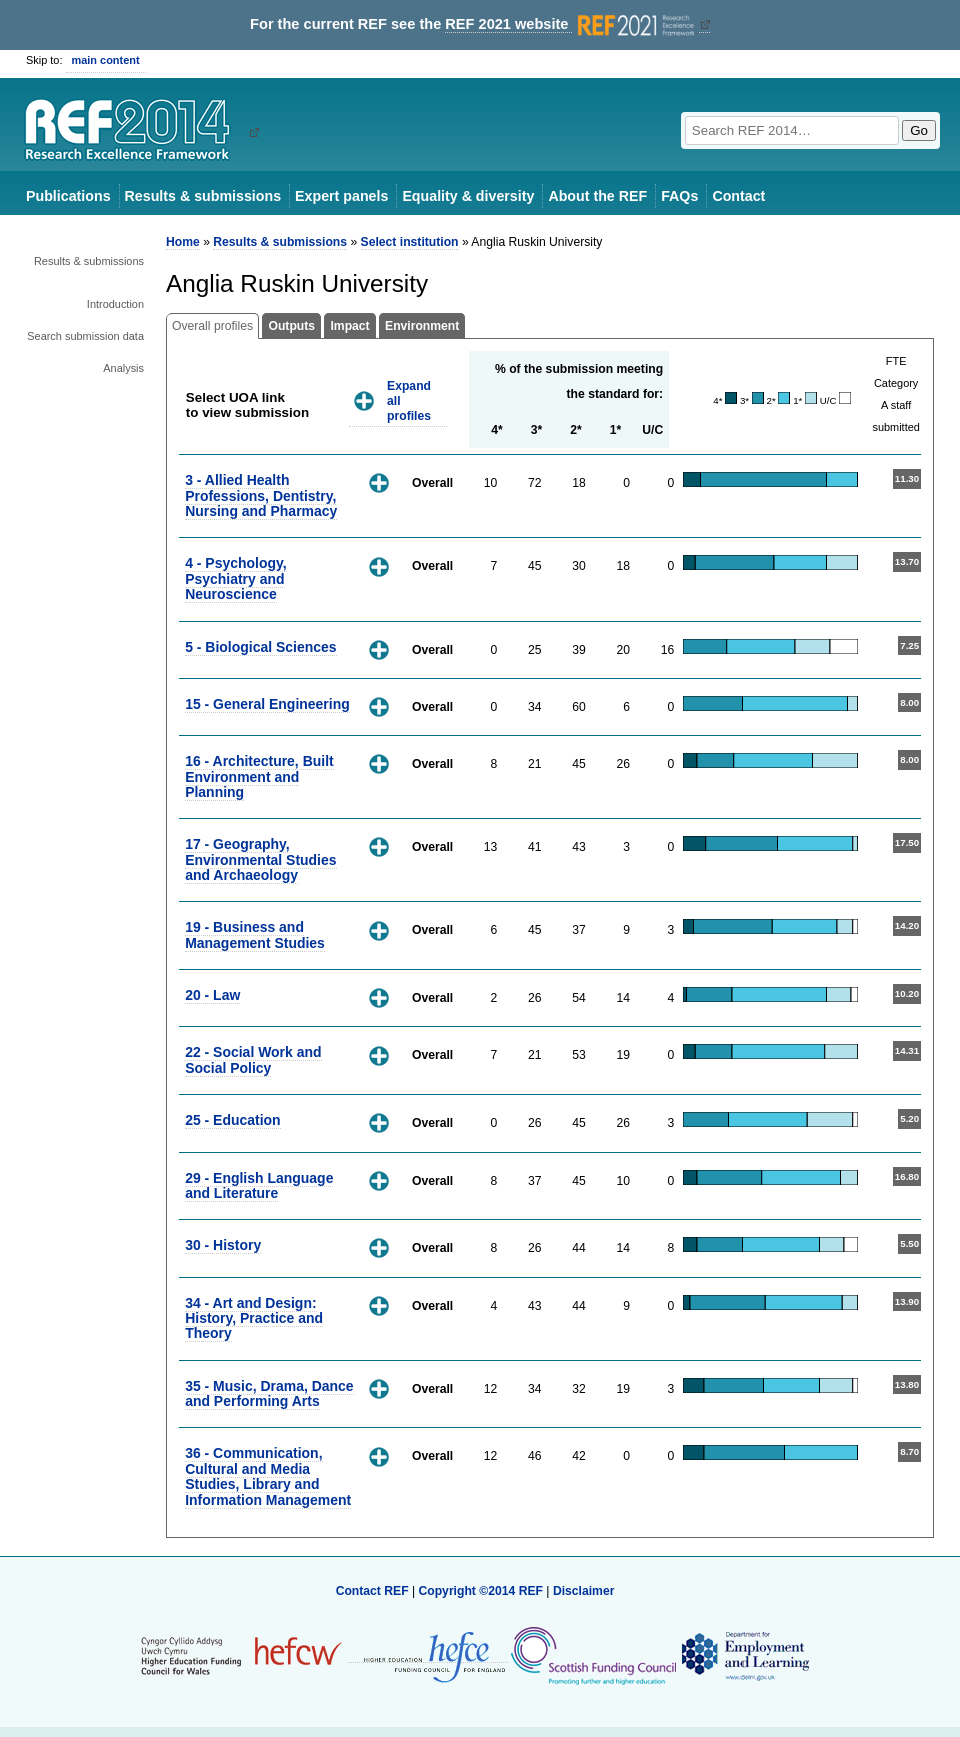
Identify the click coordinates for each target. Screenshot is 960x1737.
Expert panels (341, 196)
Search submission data (85, 336)
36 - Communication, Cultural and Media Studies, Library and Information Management (268, 1476)
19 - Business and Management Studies (255, 934)
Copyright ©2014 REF (482, 1591)
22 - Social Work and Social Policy (253, 1059)
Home (183, 242)
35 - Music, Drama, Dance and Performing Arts (269, 1393)
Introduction (115, 304)
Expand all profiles (409, 400)
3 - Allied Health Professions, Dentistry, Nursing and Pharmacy (261, 495)
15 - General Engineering (267, 704)
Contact (738, 196)
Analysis (123, 368)
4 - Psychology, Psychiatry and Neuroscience (235, 578)
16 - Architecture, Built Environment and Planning (259, 776)
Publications (68, 196)
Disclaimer (584, 1591)
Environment (422, 326)
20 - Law (212, 995)
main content (106, 60)
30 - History (223, 1245)
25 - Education (232, 1120)
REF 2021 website (571, 24)
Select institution (410, 242)
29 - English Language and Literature (259, 1185)
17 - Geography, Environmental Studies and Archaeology (260, 859)
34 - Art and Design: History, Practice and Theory (254, 1318)
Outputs (291, 326)
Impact (349, 326)
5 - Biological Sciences (260, 647)
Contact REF (372, 1591)
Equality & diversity (468, 196)
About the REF (597, 196)
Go (919, 130)
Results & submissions (203, 196)
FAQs (679, 196)
